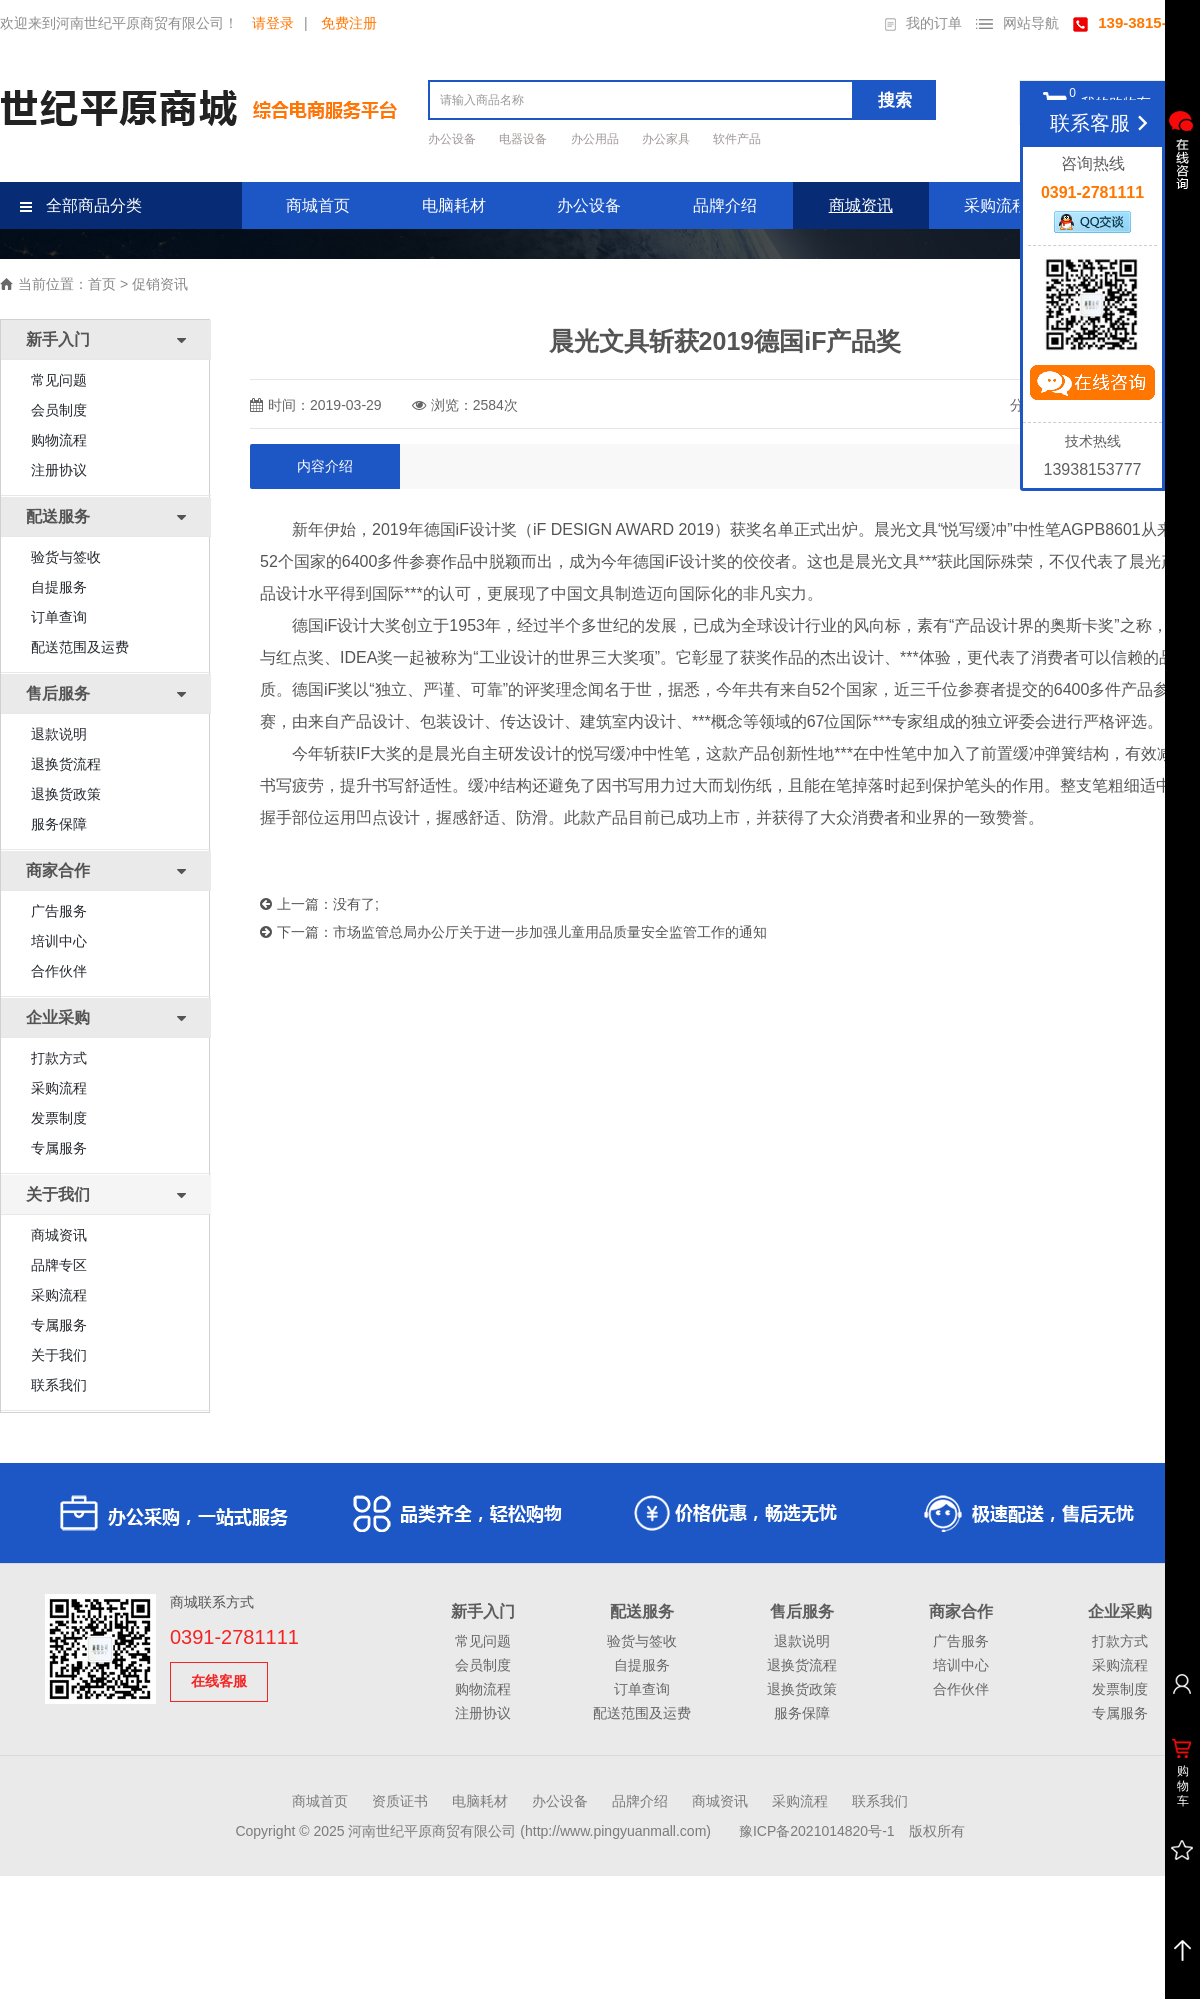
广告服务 (59, 911)
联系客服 (1102, 123)
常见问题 (59, 380)
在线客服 (219, 1681)
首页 (102, 284)
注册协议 (59, 470)
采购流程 (996, 205)
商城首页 (318, 205)
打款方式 (59, 1058)
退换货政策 (66, 794)
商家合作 (961, 1611)
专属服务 (59, 1148)
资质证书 (400, 1801)
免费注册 (349, 23)
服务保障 (59, 824)
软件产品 (737, 139)
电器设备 (524, 139)
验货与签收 (66, 557)
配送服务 (642, 1611)
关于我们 (59, 1355)
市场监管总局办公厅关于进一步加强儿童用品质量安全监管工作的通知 (550, 932)
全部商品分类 (81, 205)
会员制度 (59, 410)
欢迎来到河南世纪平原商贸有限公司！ (119, 23)
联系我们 (59, 1385)
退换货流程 (66, 764)
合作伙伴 (59, 971)
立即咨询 (1092, 387)
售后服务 (802, 1611)
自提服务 (59, 587)
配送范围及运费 (80, 647)
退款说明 (59, 734)
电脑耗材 (454, 205)
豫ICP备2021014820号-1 (817, 1831)
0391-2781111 (234, 1637)
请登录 (273, 23)
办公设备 (453, 139)
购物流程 (59, 440)
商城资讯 (861, 205)
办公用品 (596, 139)
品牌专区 (59, 1265)
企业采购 (1120, 1611)
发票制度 (59, 1118)
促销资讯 (160, 284)
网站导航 (1017, 23)
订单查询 (59, 617)
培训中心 (59, 941)
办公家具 (667, 139)
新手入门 (483, 1611)
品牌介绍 (725, 205)
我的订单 (923, 23)
